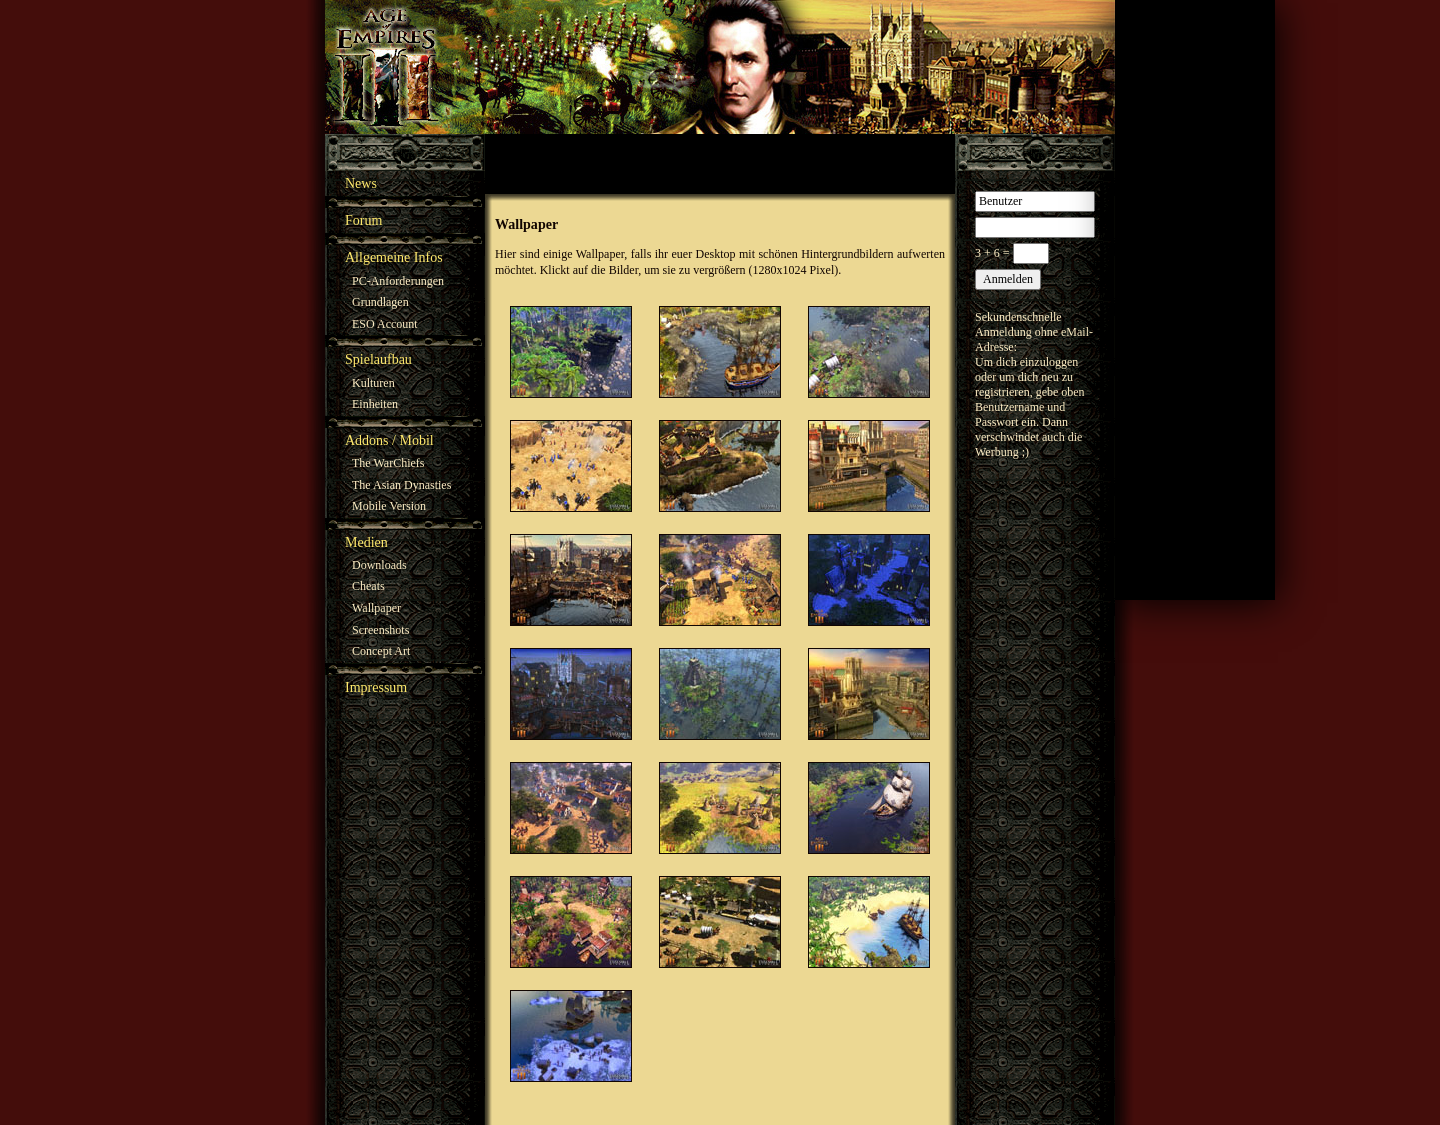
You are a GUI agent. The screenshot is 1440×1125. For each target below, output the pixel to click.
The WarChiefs (388, 463)
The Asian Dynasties (401, 485)
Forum (363, 220)
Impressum (376, 687)
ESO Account (385, 324)
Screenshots (380, 630)
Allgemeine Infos (394, 257)
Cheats (368, 586)
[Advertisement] (1195, 300)
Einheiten (375, 404)
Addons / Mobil (389, 440)
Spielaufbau (378, 359)
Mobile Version (389, 506)
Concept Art (381, 651)
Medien (366, 542)
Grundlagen (380, 302)
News (361, 183)
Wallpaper (376, 608)
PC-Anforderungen (398, 281)
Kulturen (373, 383)
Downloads (379, 565)
